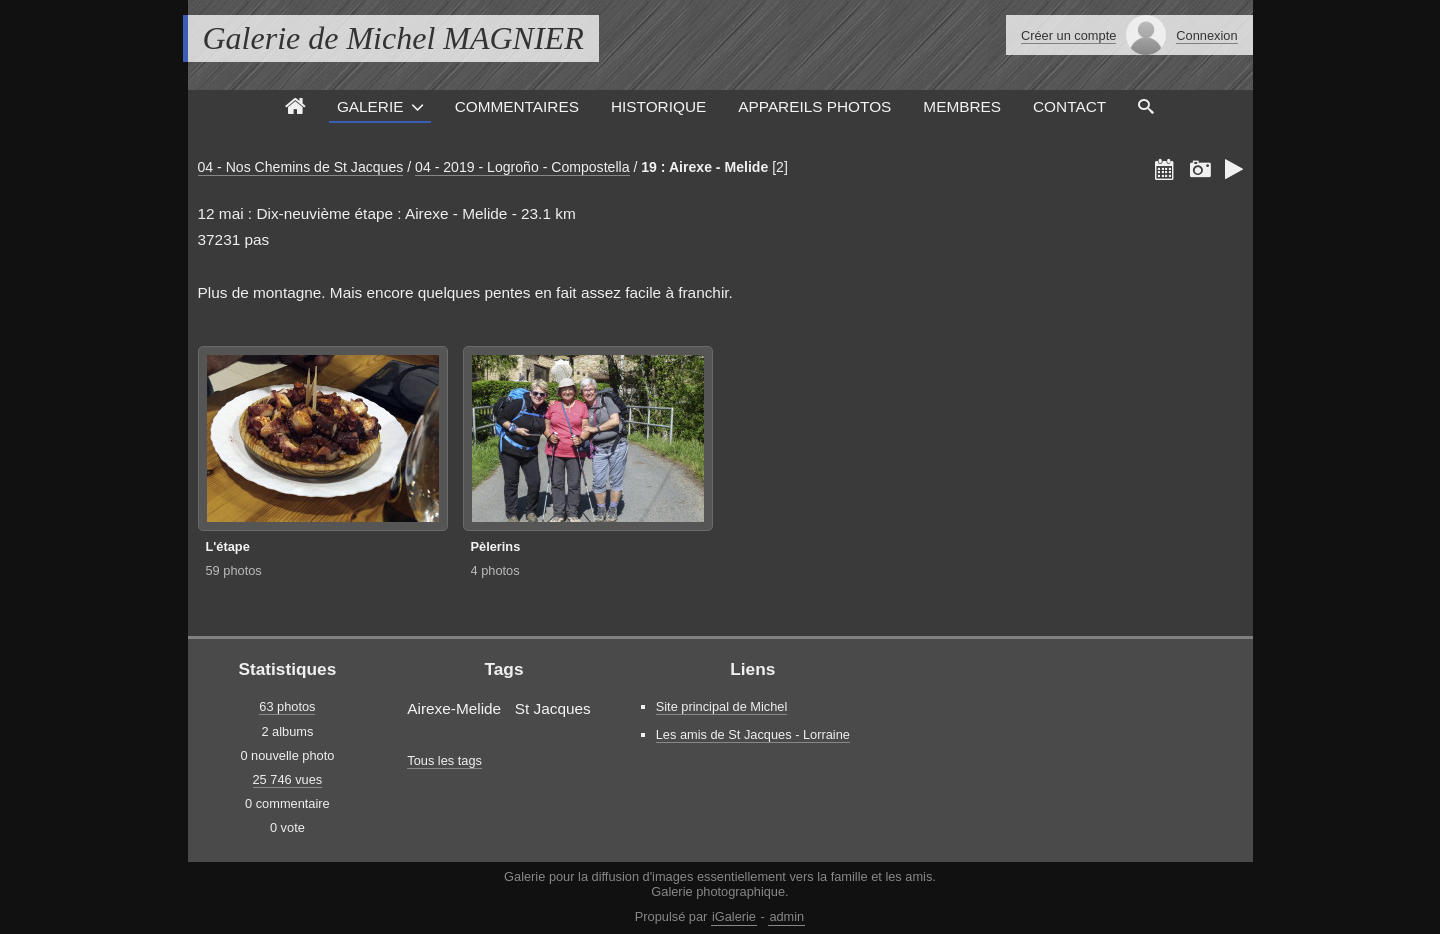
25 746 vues (288, 779)
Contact (1069, 106)
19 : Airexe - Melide (704, 167)
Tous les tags (444, 760)
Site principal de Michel (722, 706)
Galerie (370, 106)
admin (786, 916)
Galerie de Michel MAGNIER (393, 38)
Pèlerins (496, 546)
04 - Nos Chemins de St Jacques (301, 167)
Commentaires (517, 106)
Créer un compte (1068, 35)
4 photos (495, 570)
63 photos (287, 706)
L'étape (228, 546)
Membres (962, 106)
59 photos (234, 570)
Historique (658, 106)
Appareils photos (814, 106)
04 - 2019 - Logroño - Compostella (522, 167)
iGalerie (734, 916)
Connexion (1206, 35)
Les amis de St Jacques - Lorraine (753, 734)
